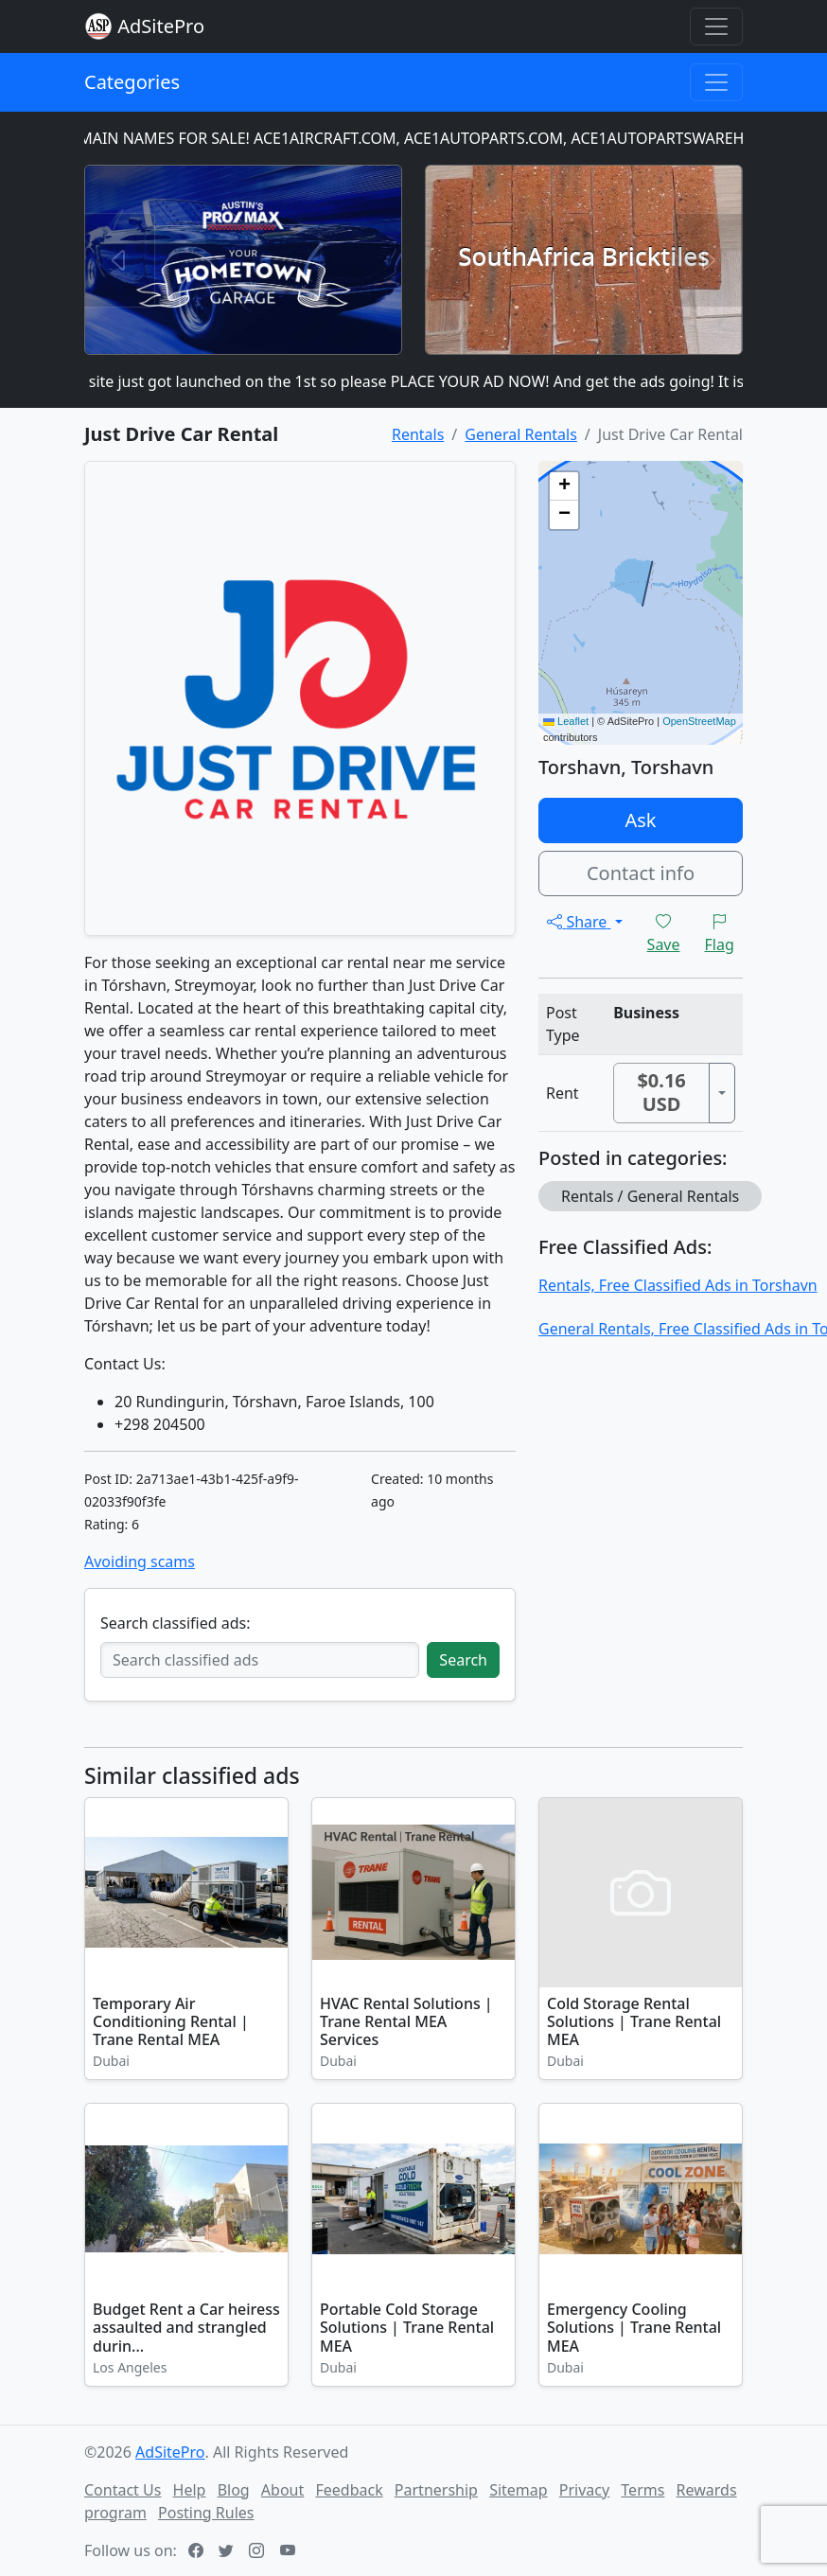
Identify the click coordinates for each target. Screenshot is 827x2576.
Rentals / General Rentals (650, 1196)
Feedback (348, 2489)
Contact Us (122, 2489)
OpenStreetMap (699, 721)
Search (463, 1660)
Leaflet (566, 721)
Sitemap (518, 2489)
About (282, 2489)
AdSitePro (160, 26)
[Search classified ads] (259, 1660)
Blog (234, 2489)
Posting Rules (206, 2512)
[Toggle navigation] (716, 26)
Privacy (584, 2489)
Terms (642, 2489)
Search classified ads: (175, 1623)
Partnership (436, 2489)
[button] (564, 486)
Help (189, 2489)
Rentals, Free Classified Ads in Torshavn (678, 1285)
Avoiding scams (139, 1561)
